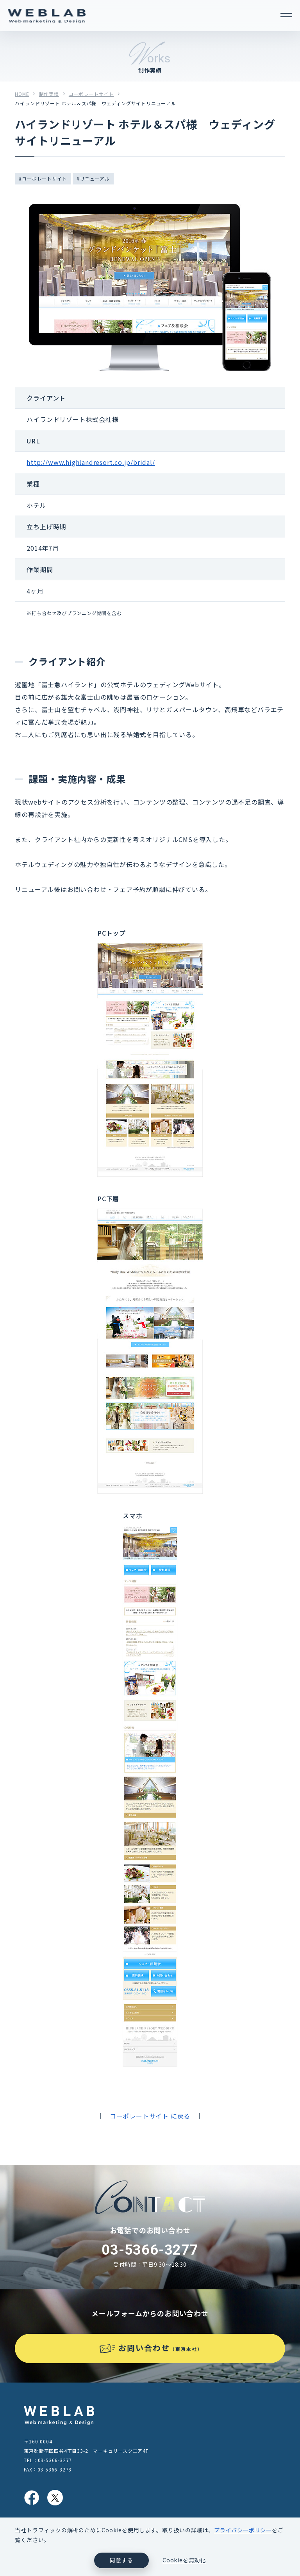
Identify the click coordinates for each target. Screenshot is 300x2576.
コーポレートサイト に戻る (150, 2115)
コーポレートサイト (91, 93)
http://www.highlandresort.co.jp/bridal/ (91, 462)
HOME (22, 93)
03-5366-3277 (150, 2250)
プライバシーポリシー (243, 2530)
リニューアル (95, 178)
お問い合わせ (160, 2347)
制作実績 (49, 93)
